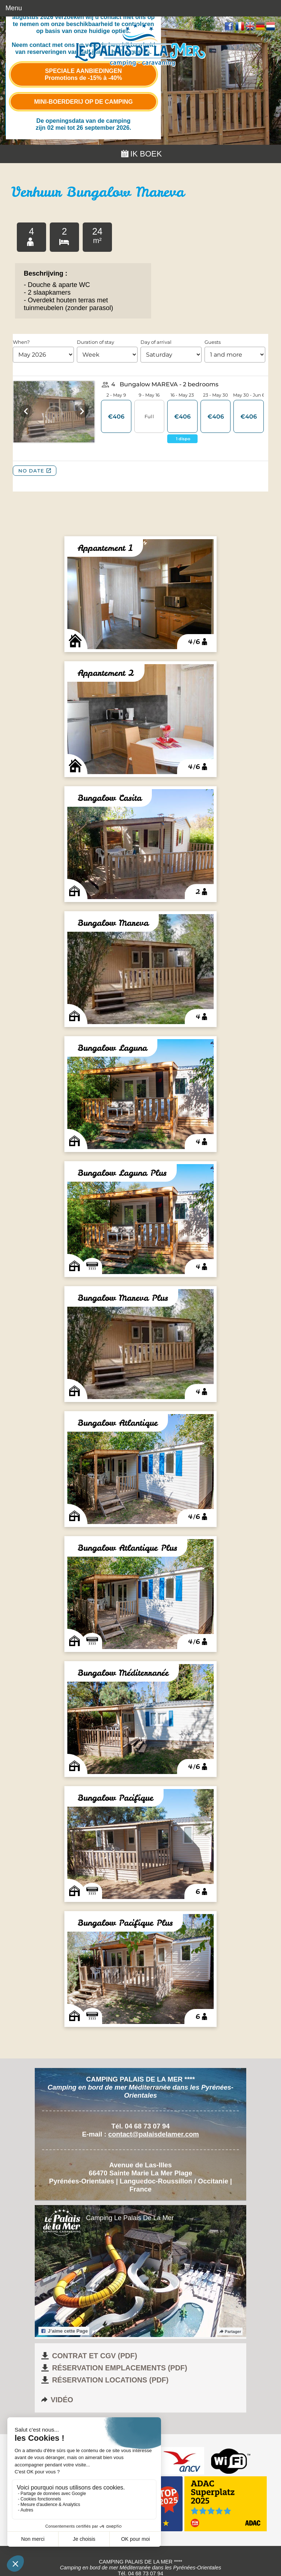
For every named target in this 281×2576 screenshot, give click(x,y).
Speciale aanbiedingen (83, 74)
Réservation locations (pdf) (104, 2380)
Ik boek (140, 153)
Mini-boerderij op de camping (83, 101)
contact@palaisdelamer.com (153, 2134)
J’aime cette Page (64, 2331)
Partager (229, 2331)
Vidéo (56, 2400)
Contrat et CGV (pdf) (88, 2356)
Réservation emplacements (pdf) (113, 2368)
